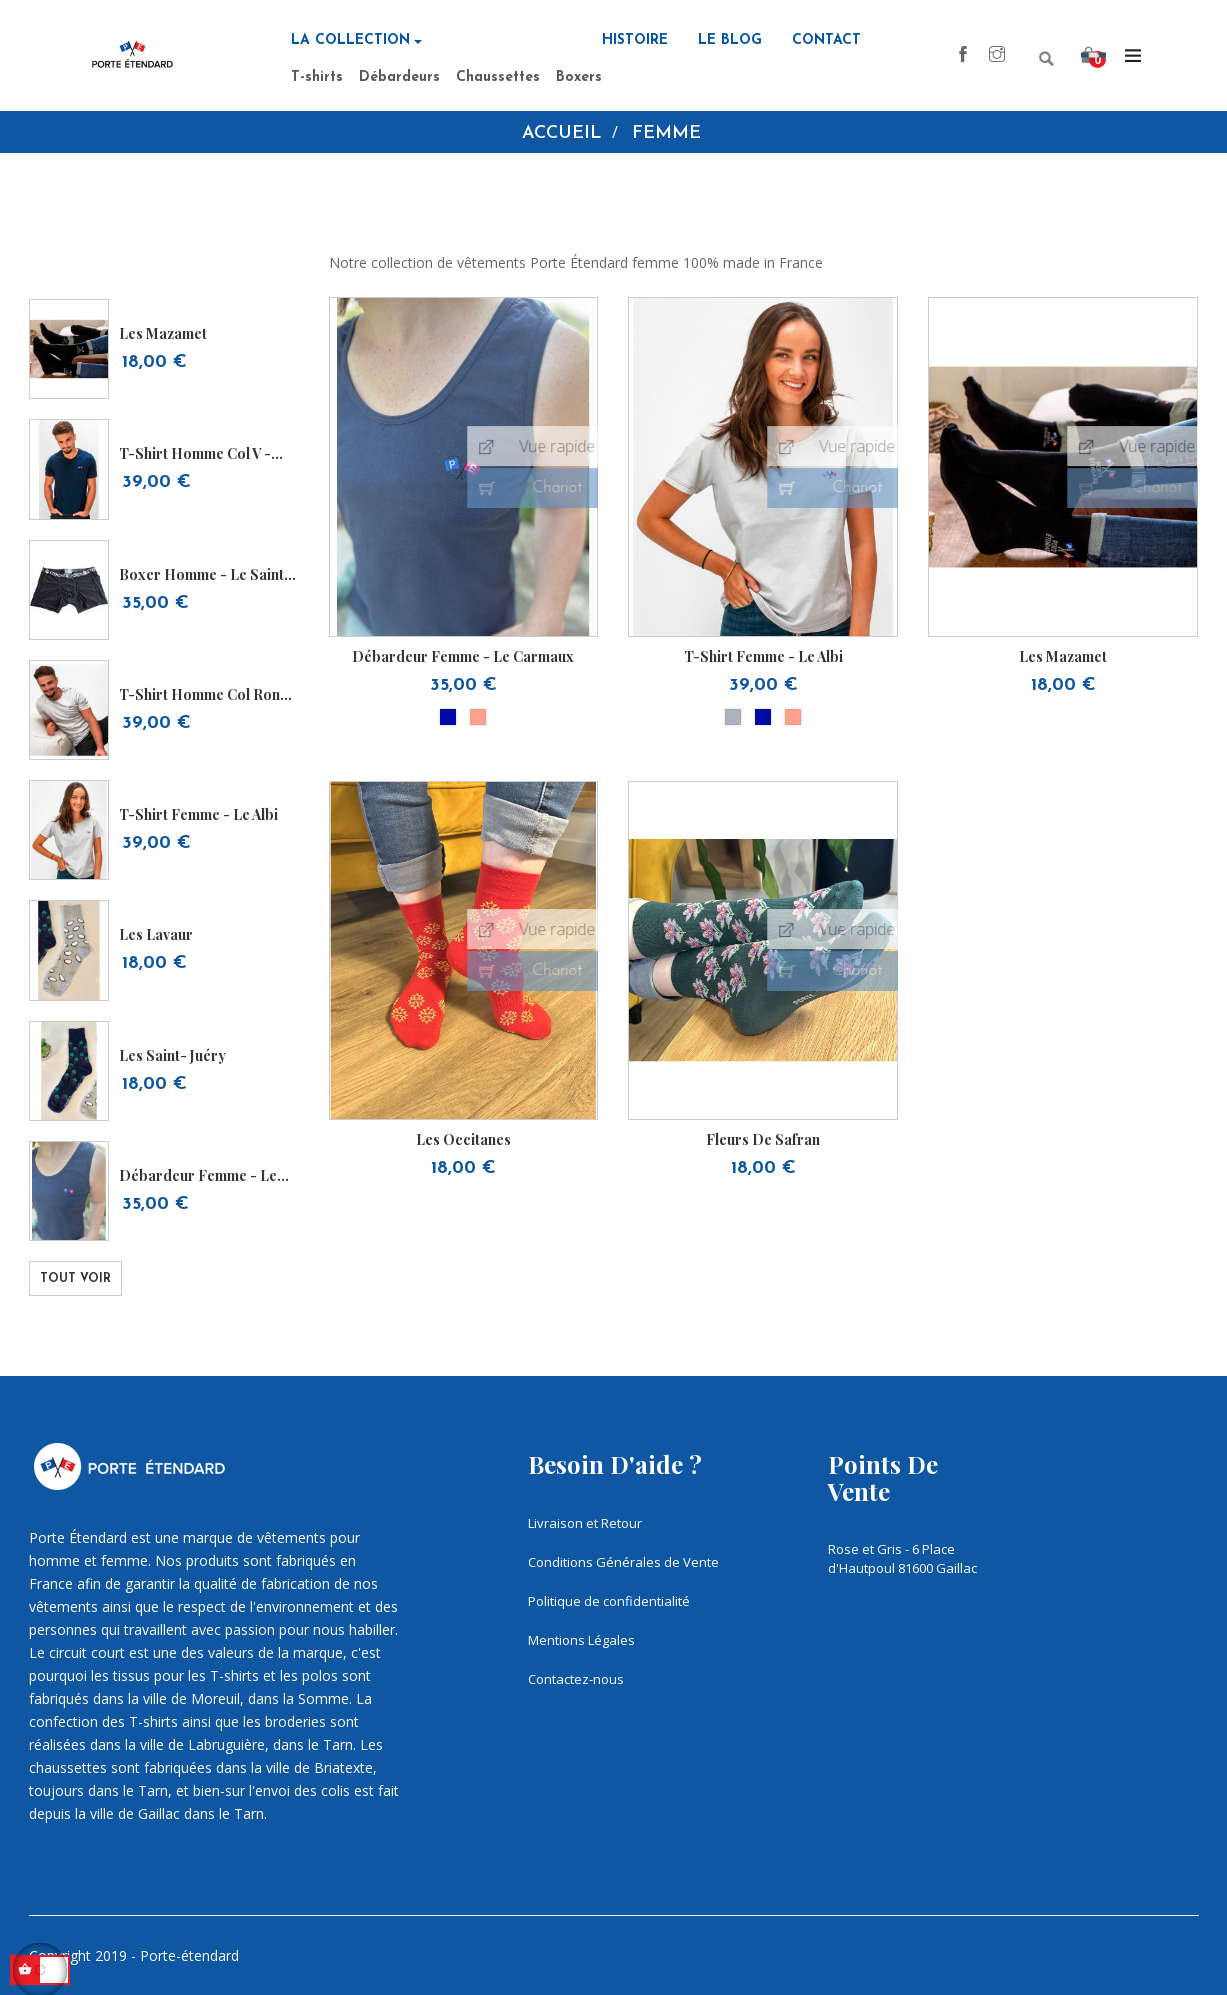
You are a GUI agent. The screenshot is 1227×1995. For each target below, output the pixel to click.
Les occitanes (463, 1139)
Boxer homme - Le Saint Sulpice (201, 574)
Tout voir (75, 1279)
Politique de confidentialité (609, 1601)
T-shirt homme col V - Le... (195, 453)
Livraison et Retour (585, 1523)
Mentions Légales (581, 1640)
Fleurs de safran (763, 1139)
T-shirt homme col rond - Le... (209, 694)
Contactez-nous (576, 1679)
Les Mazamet (163, 333)
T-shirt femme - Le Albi (198, 814)
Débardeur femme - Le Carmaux (198, 1175)
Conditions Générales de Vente (623, 1562)
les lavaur (156, 934)
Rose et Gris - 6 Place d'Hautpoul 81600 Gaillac (902, 1558)
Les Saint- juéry (172, 1055)
